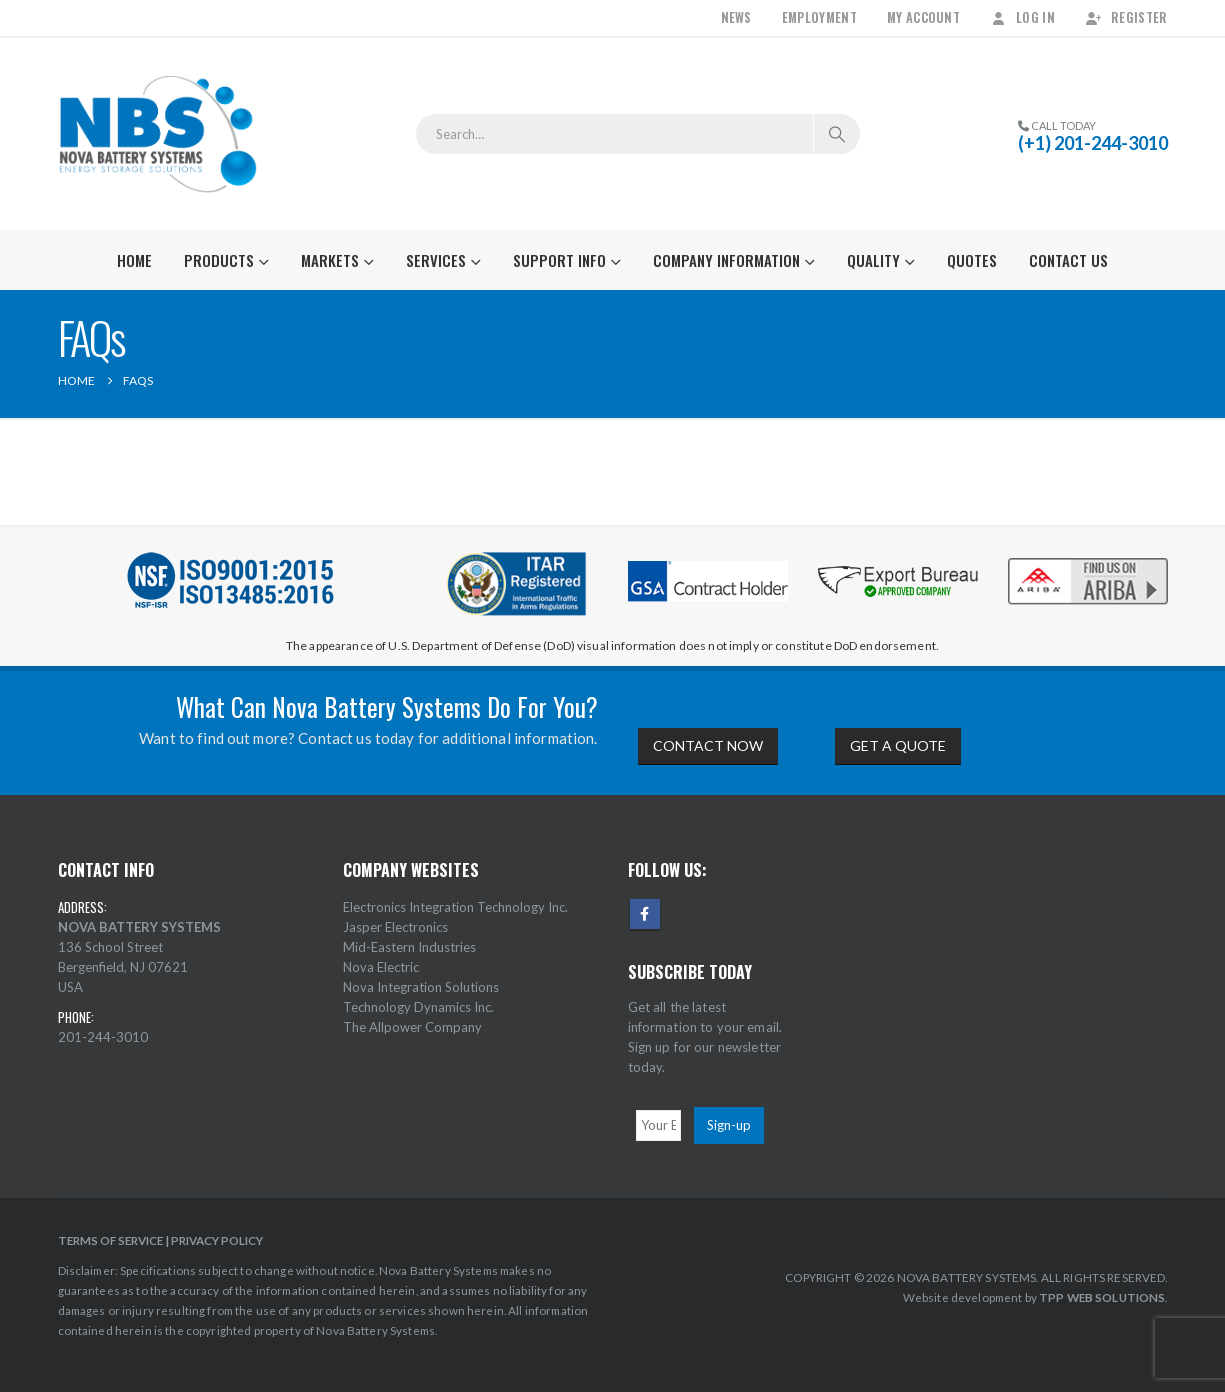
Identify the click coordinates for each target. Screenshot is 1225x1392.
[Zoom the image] (1088, 559)
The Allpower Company (412, 1027)
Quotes (972, 260)
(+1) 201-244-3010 (1093, 143)
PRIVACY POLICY (217, 1240)
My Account (923, 17)
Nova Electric (381, 967)
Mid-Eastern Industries (409, 947)
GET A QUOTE (898, 745)
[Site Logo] (158, 134)
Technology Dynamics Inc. (418, 1007)
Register (1126, 17)
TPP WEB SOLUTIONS (1102, 1297)
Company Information (726, 260)
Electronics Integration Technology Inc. (455, 907)
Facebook (645, 914)
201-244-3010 (103, 1037)
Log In (1022, 17)
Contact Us (1068, 260)
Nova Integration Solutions (421, 987)
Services (436, 260)
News (736, 17)
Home (134, 260)
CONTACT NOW (708, 745)
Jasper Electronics (395, 927)
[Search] (837, 134)
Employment (819, 17)
